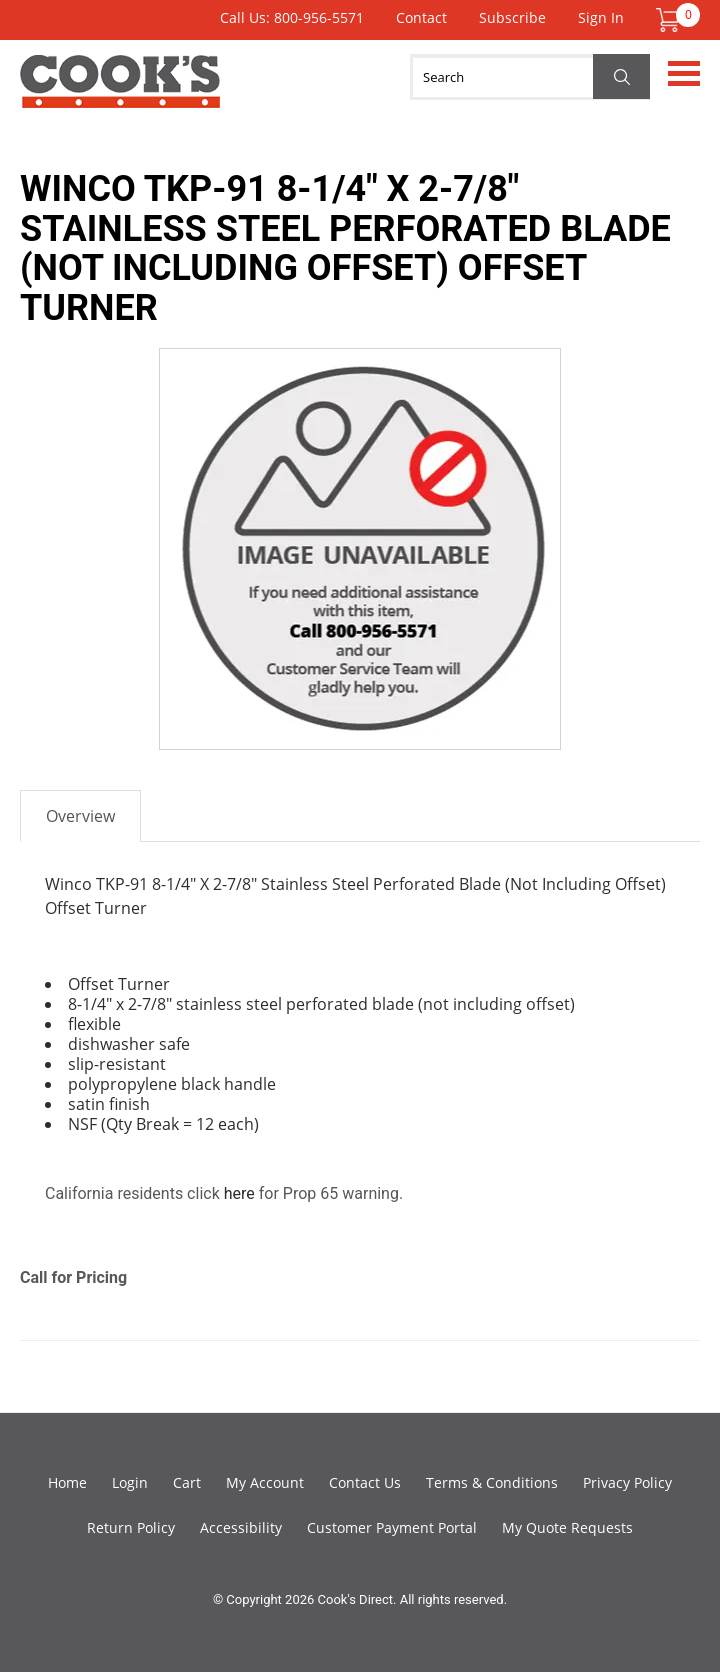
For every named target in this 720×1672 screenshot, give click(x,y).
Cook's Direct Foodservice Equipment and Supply (120, 93)
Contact (421, 17)
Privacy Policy (627, 1482)
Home (67, 1482)
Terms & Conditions (492, 1482)
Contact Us (365, 1482)
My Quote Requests (567, 1527)
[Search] (530, 77)
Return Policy (131, 1527)
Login (130, 1482)
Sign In (601, 17)
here (239, 1193)
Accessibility (241, 1527)
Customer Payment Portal (392, 1527)
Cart (187, 1482)
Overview (80, 816)
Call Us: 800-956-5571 (292, 17)
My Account (265, 1482)
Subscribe (512, 17)
